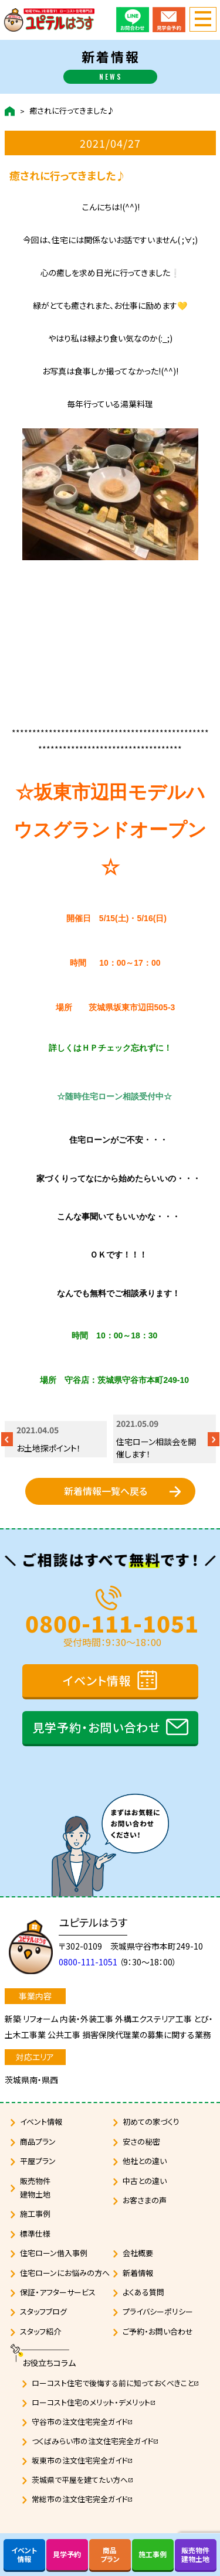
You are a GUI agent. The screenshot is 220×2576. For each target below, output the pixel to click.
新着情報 (138, 2272)
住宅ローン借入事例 (53, 2252)
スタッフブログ (43, 2311)
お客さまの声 (145, 2200)
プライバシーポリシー (158, 2311)
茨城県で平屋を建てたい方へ (83, 2479)
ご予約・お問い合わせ (158, 2331)
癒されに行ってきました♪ (71, 110)
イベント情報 (97, 1680)
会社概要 (138, 2252)
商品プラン (38, 2141)
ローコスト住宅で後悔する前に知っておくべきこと (115, 2382)
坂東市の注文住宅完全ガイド (82, 2460)
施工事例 (35, 2213)
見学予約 (67, 2554)
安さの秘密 (141, 2141)
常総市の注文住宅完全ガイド (82, 2499)
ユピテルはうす (93, 1922)
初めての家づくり (151, 2121)
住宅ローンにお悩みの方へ (65, 2272)
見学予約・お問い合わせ (96, 1727)
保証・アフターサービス (58, 2292)
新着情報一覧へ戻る (105, 1491)
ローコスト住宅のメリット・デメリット (94, 2402)
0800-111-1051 (112, 1620)
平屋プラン (38, 2160)
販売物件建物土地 (35, 2187)
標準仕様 (35, 2233)
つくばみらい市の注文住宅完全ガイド (95, 2440)
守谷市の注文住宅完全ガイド (82, 2421)
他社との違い (145, 2160)
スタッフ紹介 (40, 2331)
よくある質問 (143, 2292)
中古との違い (145, 2180)
